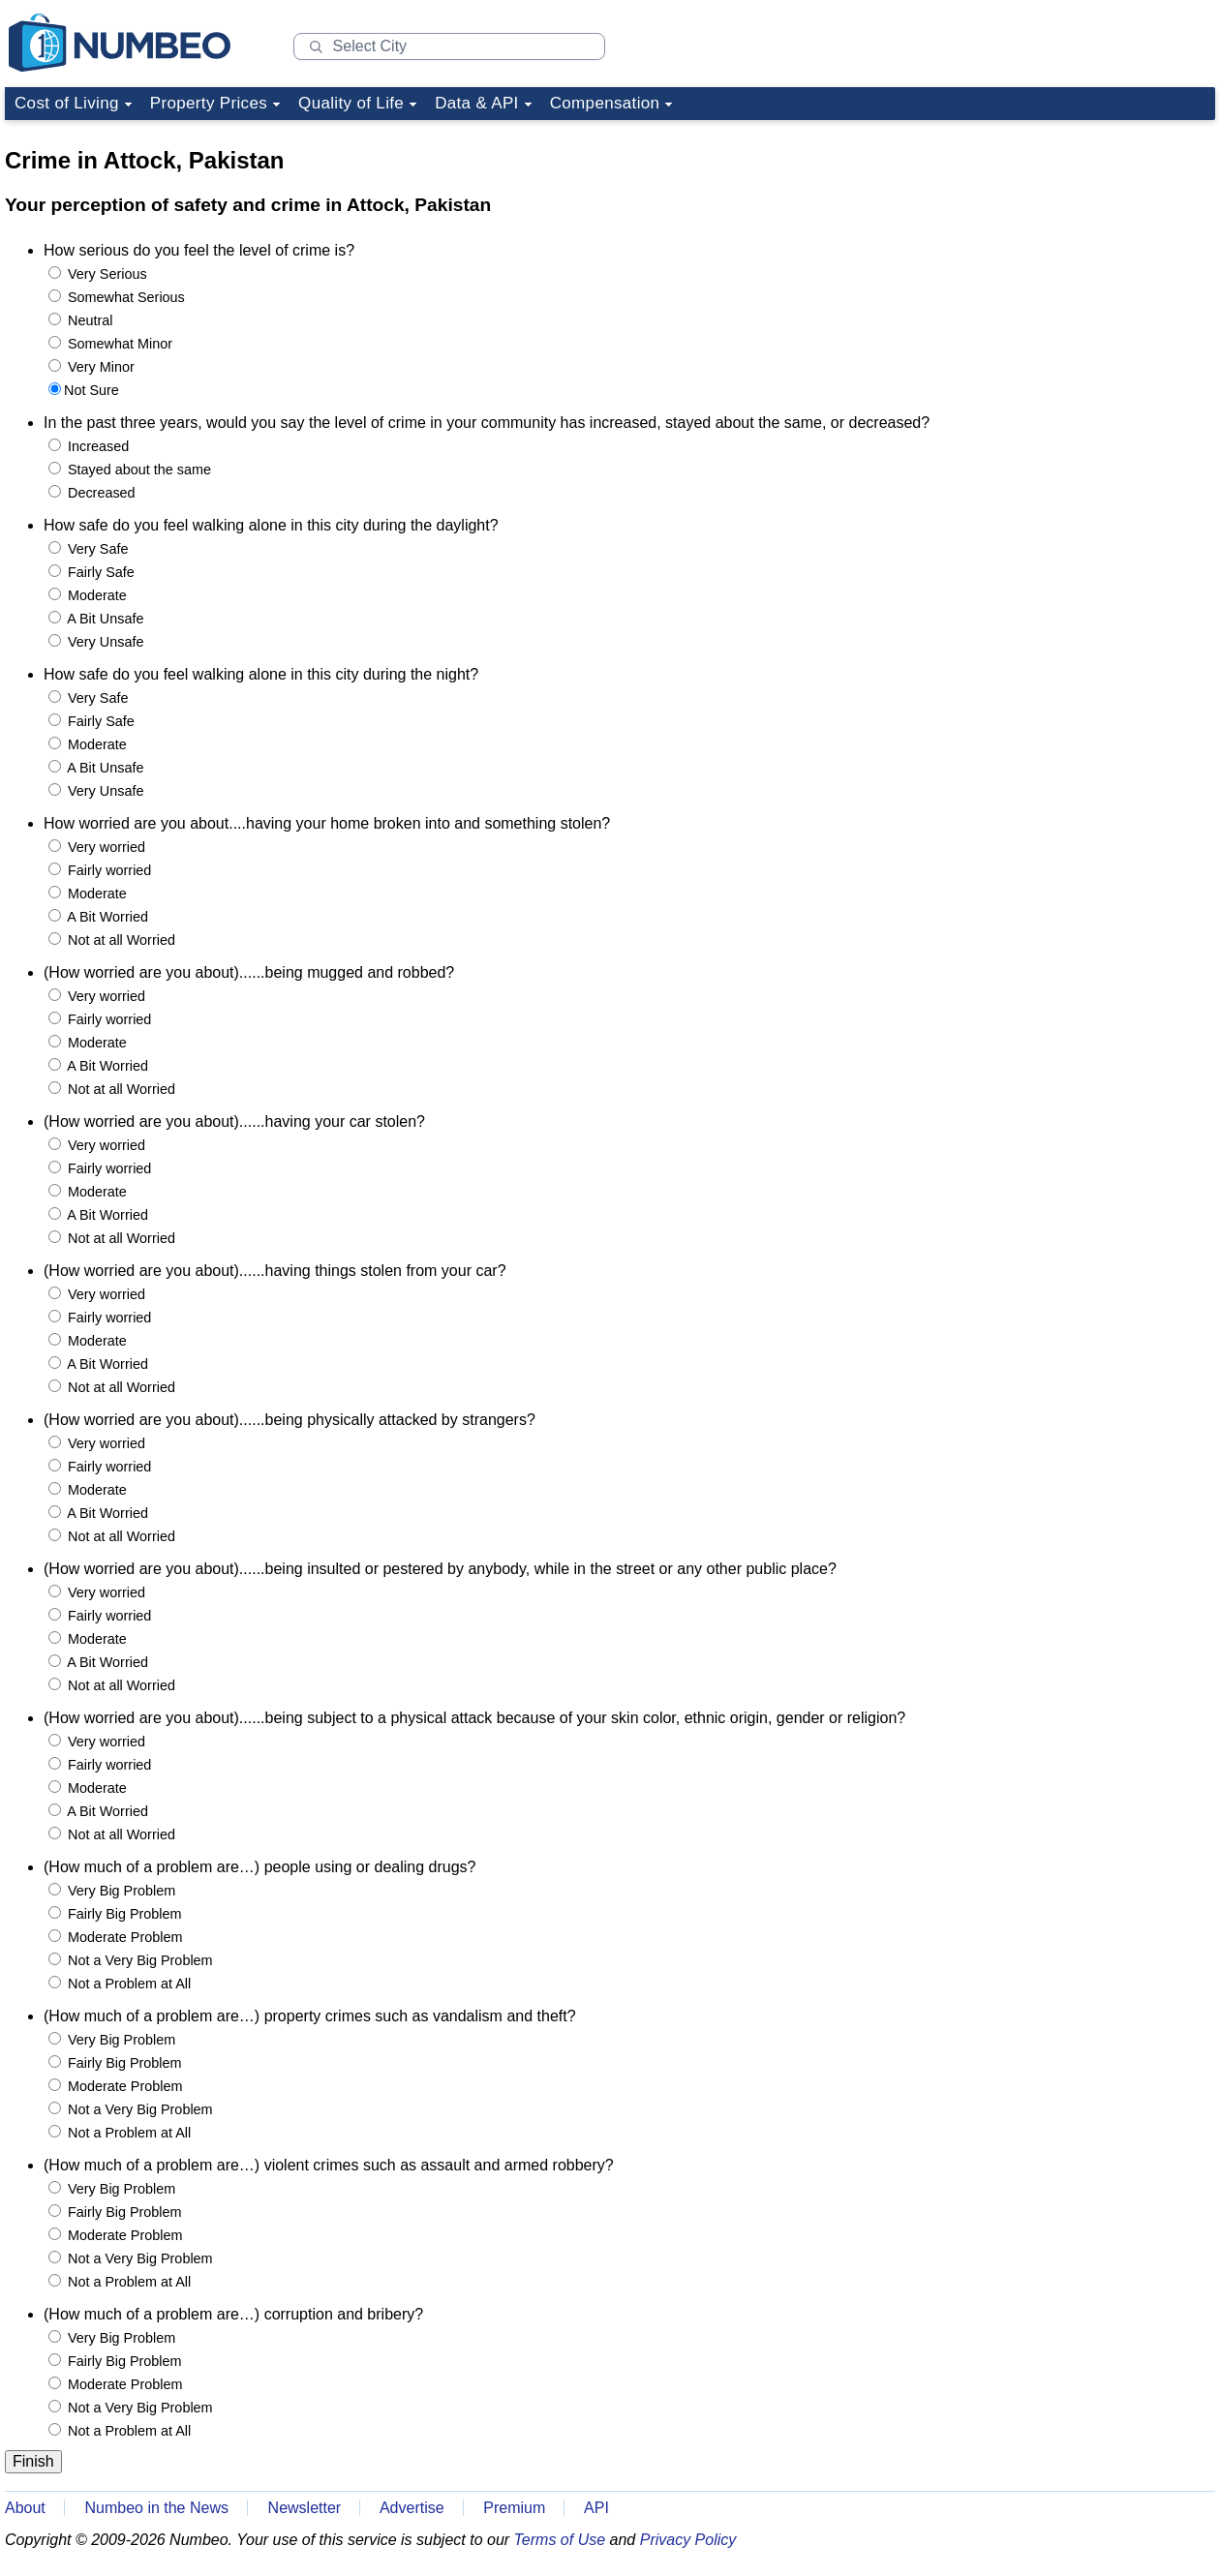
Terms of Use (560, 2539)
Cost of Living (67, 103)
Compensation (605, 103)
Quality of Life (351, 103)
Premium (514, 2508)
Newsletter (305, 2508)
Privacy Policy (688, 2539)
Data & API (477, 103)
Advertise (412, 2508)
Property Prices (208, 103)
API (596, 2508)
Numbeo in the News (156, 2508)
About (25, 2508)
